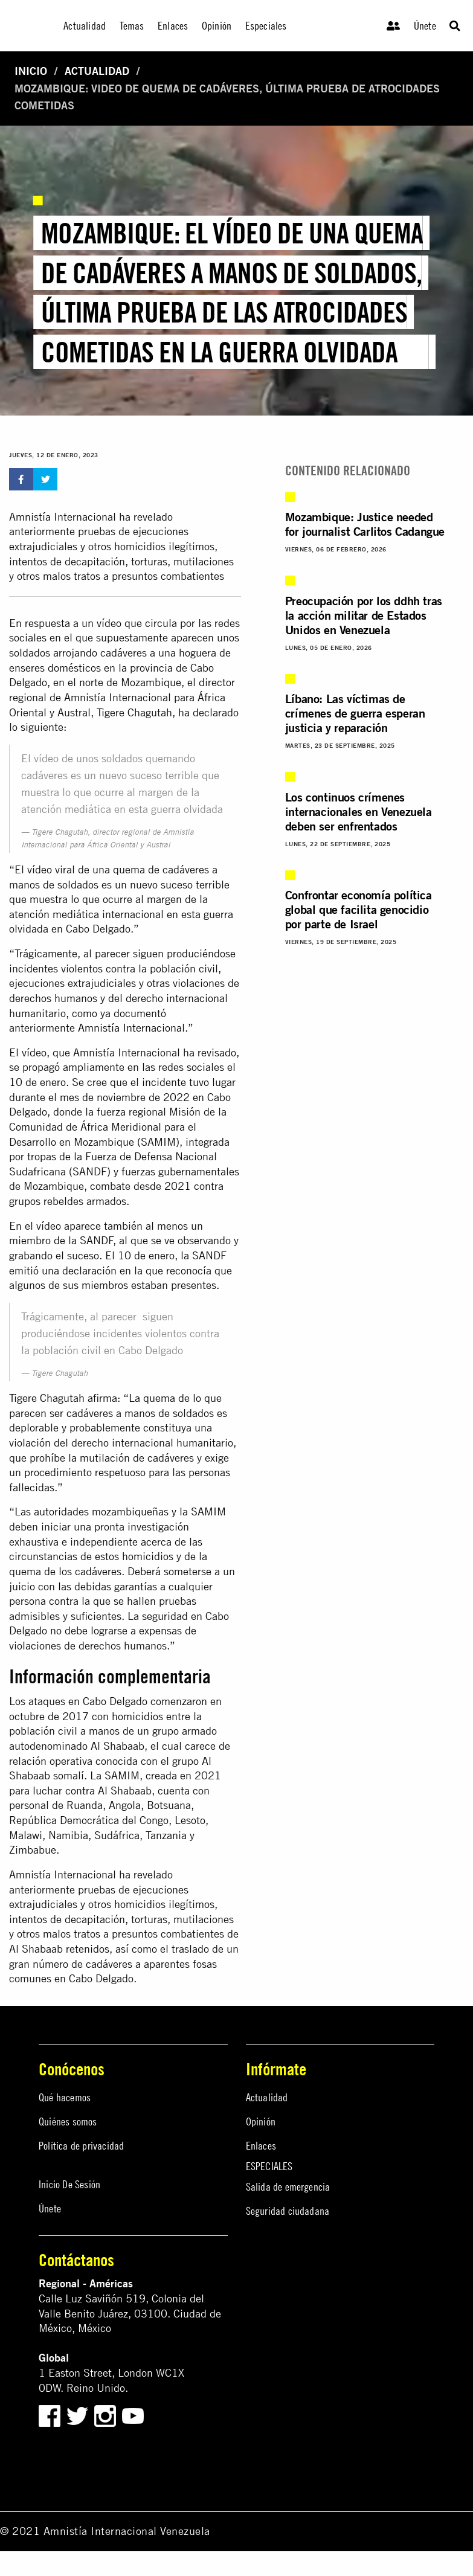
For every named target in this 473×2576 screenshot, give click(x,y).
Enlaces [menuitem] (173, 25)
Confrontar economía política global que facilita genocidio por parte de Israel (358, 909)
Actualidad (97, 71)
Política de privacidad (81, 2145)
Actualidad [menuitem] (84, 25)
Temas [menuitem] (132, 25)
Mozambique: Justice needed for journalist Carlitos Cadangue (365, 524)
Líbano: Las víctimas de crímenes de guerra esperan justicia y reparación (355, 713)
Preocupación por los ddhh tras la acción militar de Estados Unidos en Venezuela (363, 615)
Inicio (30, 71)
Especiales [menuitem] (266, 25)
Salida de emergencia (288, 2186)
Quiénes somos (68, 2121)
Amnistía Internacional (131, 1027)
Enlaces (261, 2145)
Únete (425, 25)
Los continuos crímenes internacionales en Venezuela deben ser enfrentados (358, 811)
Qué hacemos (65, 2097)
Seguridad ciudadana (288, 2211)
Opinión (260, 2121)
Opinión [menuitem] (216, 25)
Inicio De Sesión (69, 2184)
